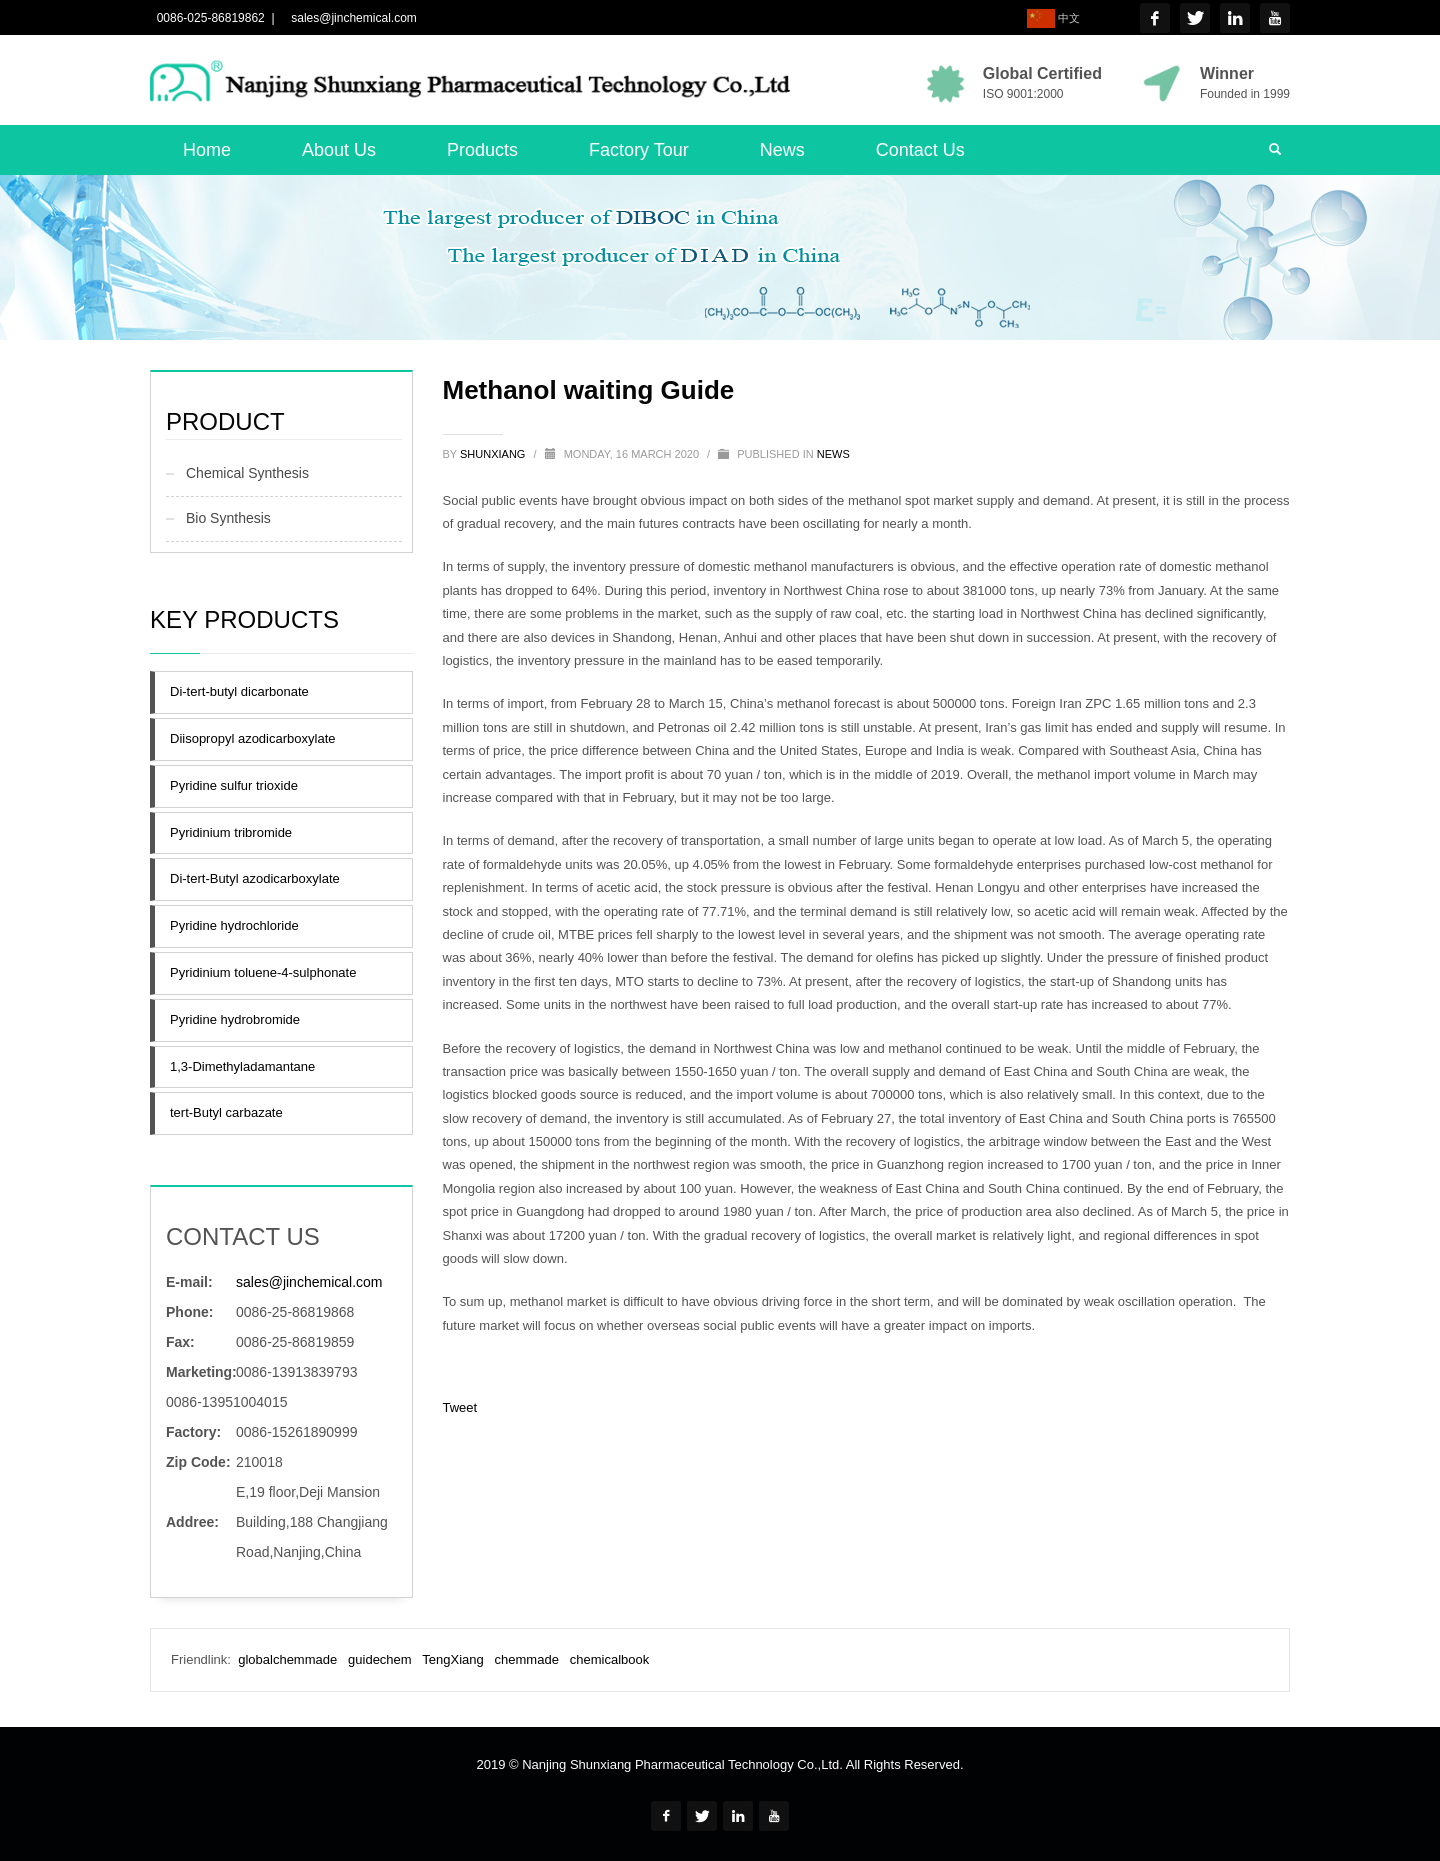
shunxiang (494, 454)
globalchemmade (287, 1659)
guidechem (380, 1659)
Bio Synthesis (228, 518)
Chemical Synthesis (247, 473)
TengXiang (452, 1659)
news (833, 454)
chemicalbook (610, 1659)
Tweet (460, 1407)
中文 (1053, 18)
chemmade (527, 1659)
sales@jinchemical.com (351, 18)
